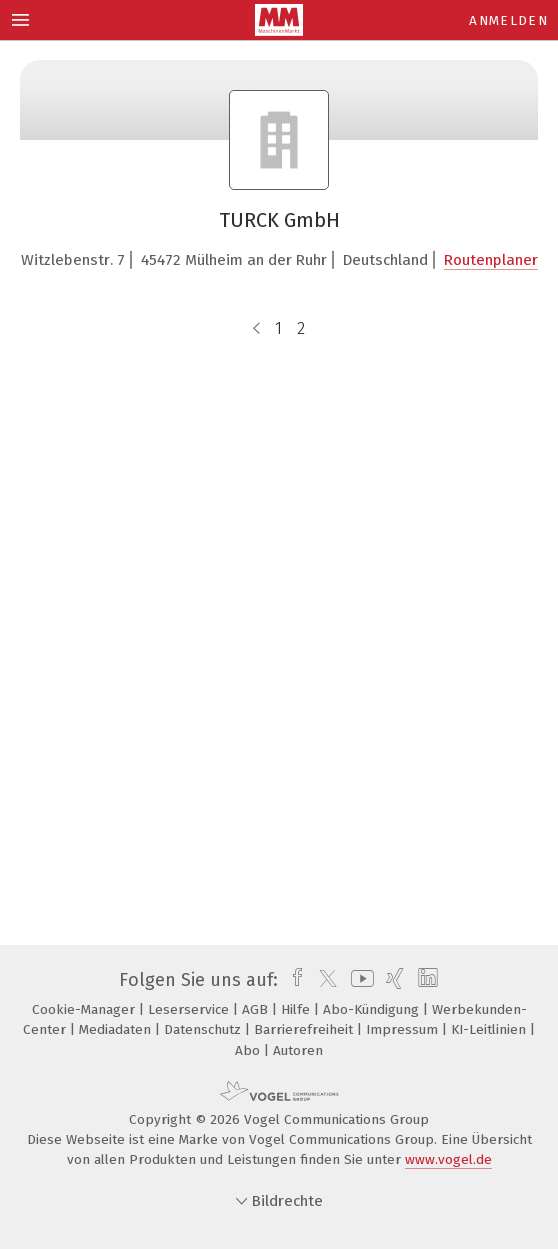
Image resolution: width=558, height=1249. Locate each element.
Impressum (404, 1029)
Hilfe (297, 1009)
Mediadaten (117, 1029)
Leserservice (190, 1009)
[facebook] (292, 980)
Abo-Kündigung (373, 1009)
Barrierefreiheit (305, 1029)
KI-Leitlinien (490, 1029)
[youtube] (359, 980)
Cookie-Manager (85, 1009)
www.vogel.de (448, 1159)
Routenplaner (491, 260)
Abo (249, 1050)
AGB (257, 1009)
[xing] (392, 980)
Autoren (298, 1050)
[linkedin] (425, 980)
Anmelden (508, 20)
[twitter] (323, 980)
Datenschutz (204, 1029)
